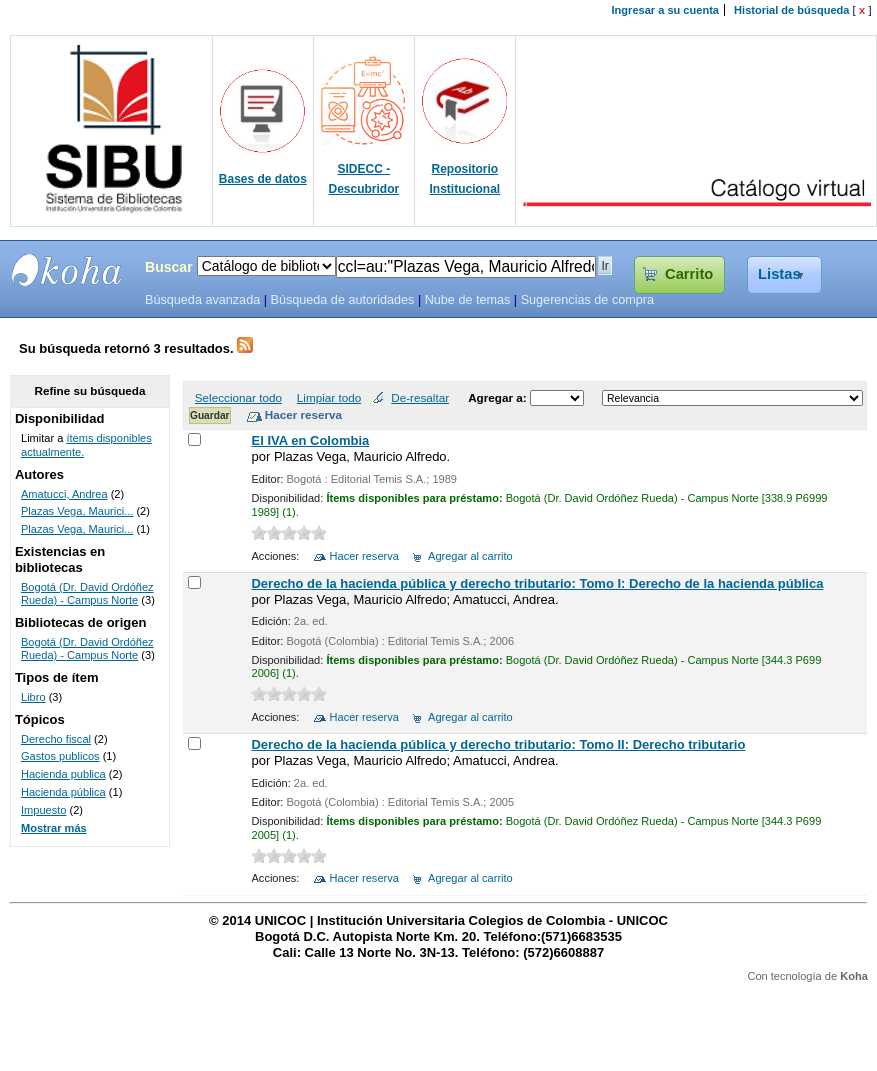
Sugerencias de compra (587, 300)
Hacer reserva (364, 556)
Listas (779, 274)
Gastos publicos (60, 756)
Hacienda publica (63, 774)
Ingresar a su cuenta (665, 10)
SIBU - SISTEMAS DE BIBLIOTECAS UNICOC (67, 270)
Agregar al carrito (470, 556)
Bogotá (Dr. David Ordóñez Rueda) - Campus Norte (87, 594)
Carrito (689, 274)
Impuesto (43, 810)
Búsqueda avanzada (202, 300)
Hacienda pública (63, 792)
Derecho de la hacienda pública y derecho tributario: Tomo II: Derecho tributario (498, 744)
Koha (854, 976)
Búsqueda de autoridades (342, 300)
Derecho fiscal (56, 739)
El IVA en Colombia (310, 440)
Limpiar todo (329, 397)
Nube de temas (468, 300)
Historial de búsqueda (791, 10)
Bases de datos (263, 179)
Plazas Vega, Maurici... (77, 511)
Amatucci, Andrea (64, 494)
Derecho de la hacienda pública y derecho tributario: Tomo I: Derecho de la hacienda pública (537, 583)
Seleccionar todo (238, 397)
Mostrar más (54, 828)
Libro (33, 697)
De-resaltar (420, 397)
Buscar (169, 267)
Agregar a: (499, 397)
